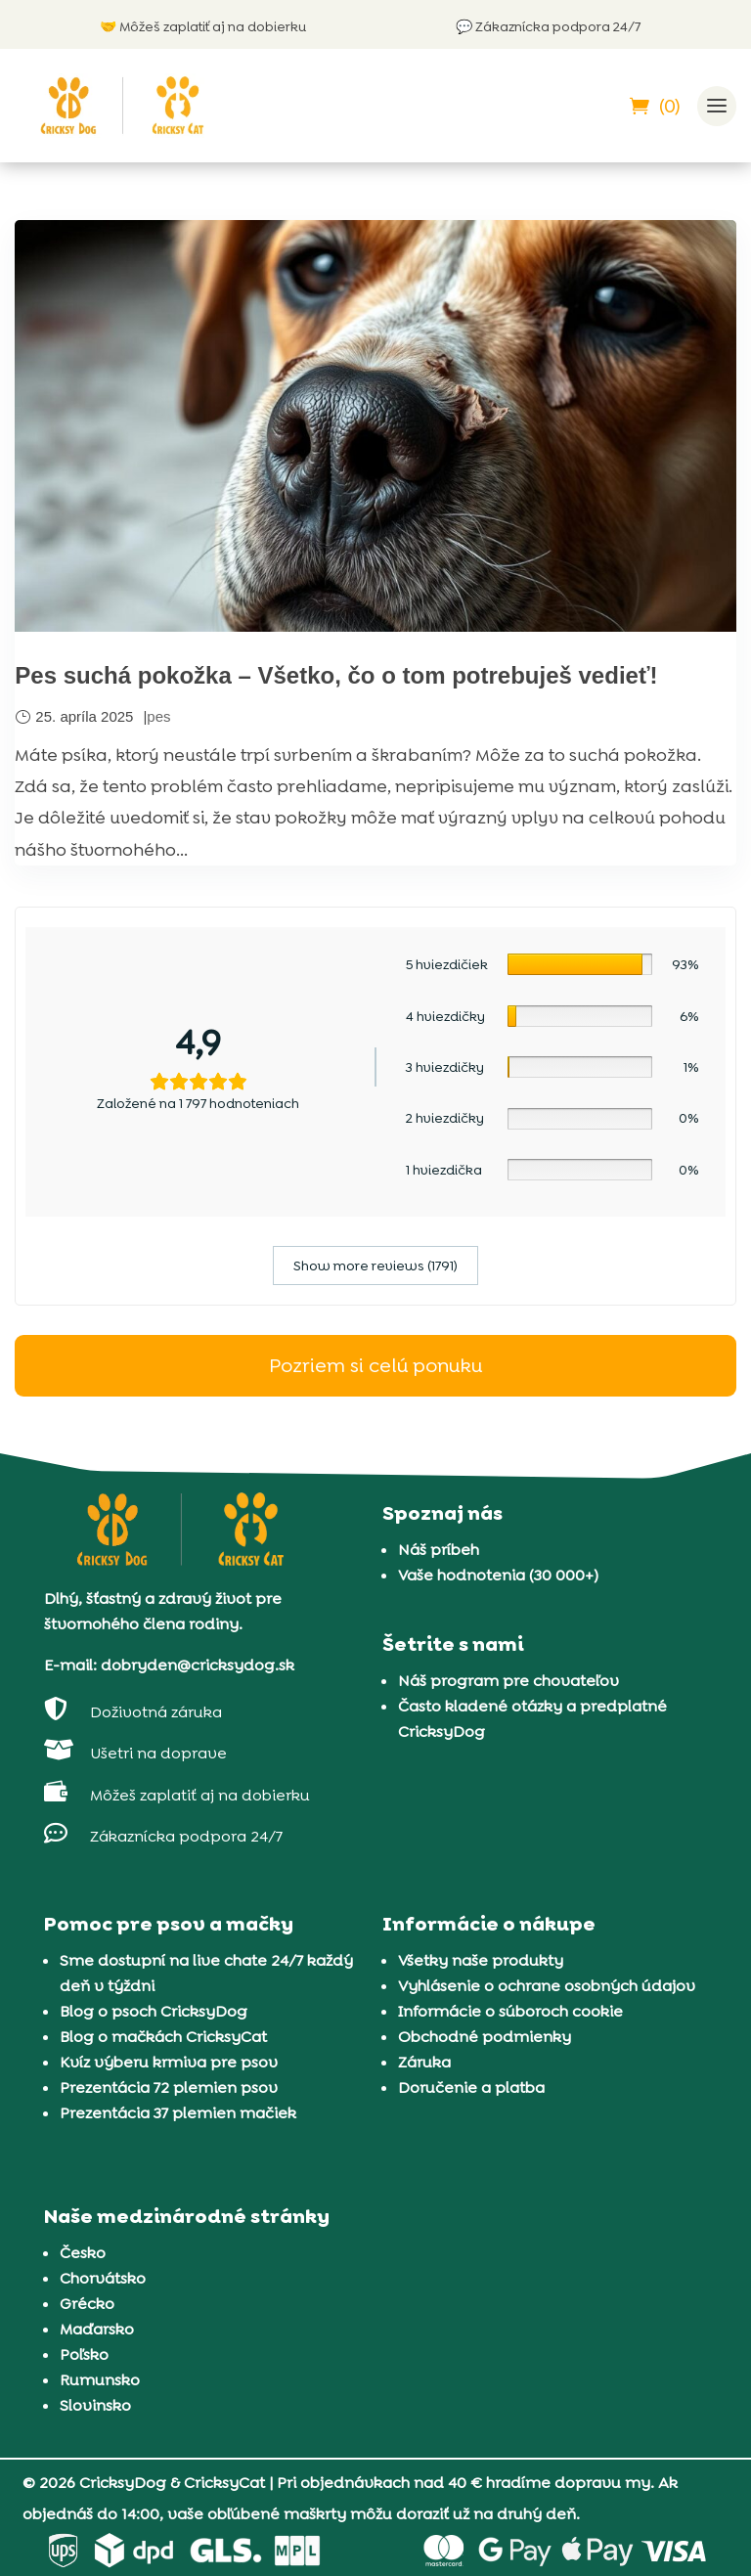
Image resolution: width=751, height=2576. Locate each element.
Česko (83, 2252)
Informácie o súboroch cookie (510, 2010)
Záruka (424, 2061)
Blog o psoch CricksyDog (153, 2010)
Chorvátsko (103, 2277)
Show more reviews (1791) (375, 1264)
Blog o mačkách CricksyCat (163, 2035)
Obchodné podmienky (484, 2035)
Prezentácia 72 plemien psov (169, 2086)
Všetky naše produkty (480, 1959)
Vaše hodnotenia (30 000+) (498, 1574)
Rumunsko (100, 2379)
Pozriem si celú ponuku (375, 1365)
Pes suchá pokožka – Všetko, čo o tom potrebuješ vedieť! (336, 675)
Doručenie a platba (471, 2086)
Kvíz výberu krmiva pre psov (169, 2061)
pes (158, 715)
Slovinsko (95, 2404)
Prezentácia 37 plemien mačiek (178, 2112)
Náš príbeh (438, 1548)
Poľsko (84, 2353)
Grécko (87, 2302)
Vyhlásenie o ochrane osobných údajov (546, 1985)
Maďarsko (97, 2328)
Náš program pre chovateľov (508, 1680)
